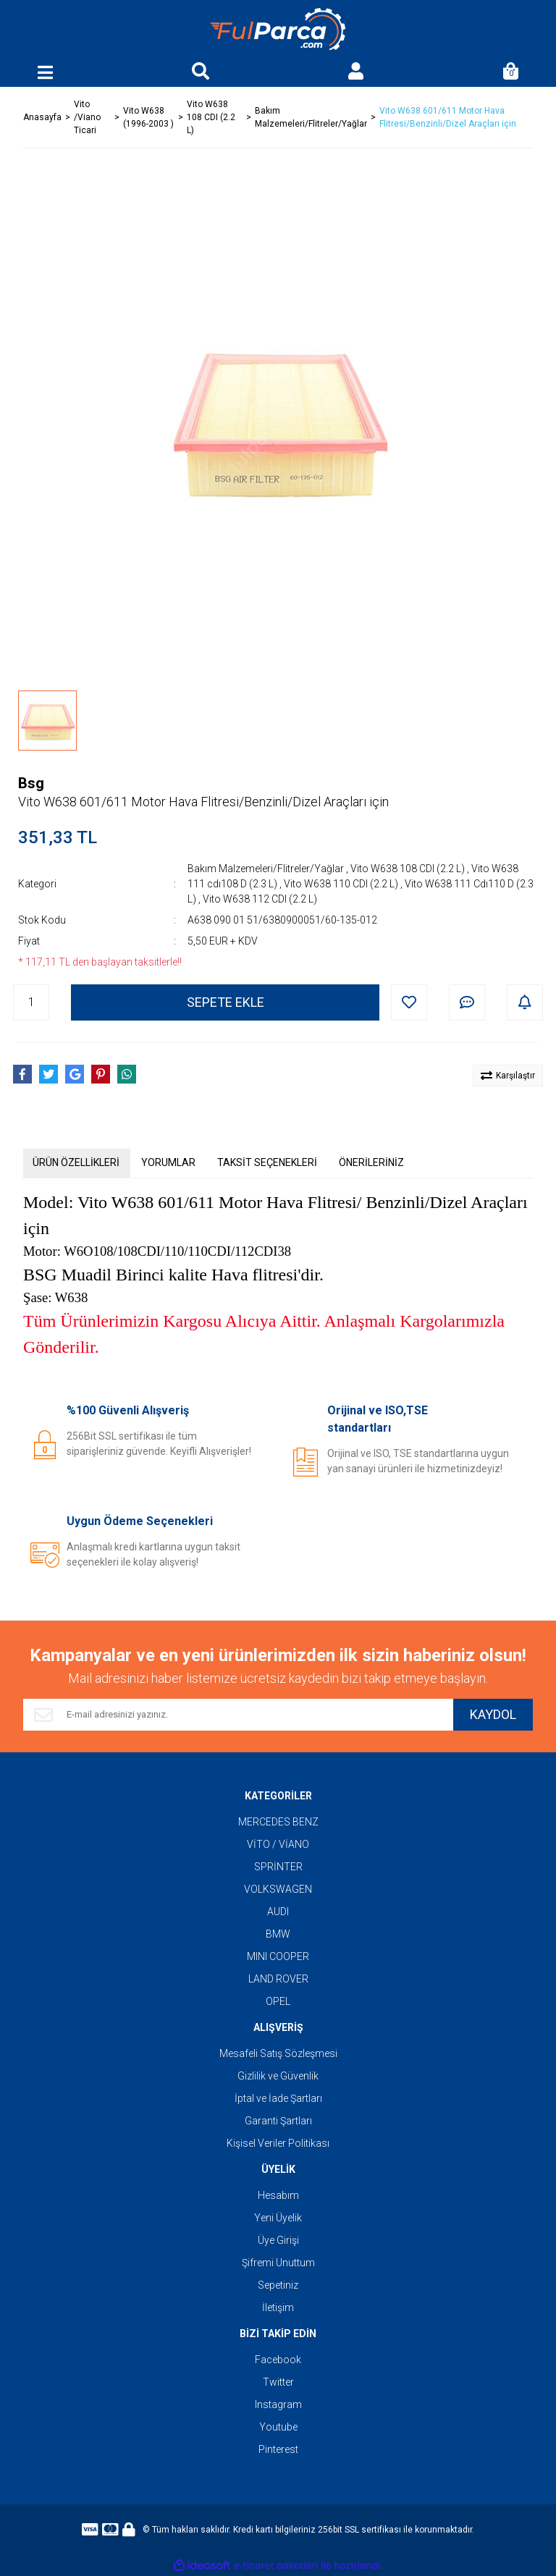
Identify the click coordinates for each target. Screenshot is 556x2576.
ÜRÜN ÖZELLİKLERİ (76, 1162)
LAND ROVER (278, 1979)
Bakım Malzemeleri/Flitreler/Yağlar (266, 868)
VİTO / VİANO (278, 1844)
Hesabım (278, 2195)
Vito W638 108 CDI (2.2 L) (407, 868)
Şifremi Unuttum (278, 2262)
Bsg (31, 783)
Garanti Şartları (278, 2121)
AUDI (278, 1911)
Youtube (278, 2427)
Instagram (278, 2404)
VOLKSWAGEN (278, 1889)
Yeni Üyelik (278, 2218)
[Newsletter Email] (238, 1715)
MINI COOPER (278, 1956)
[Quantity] (31, 1002)
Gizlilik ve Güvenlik (278, 2076)
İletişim (278, 2307)
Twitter (278, 2382)
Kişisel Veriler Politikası (278, 2143)
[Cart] (511, 72)
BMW (278, 1934)
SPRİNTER (278, 1866)
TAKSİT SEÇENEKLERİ (267, 1162)
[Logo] (278, 29)
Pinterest (278, 2449)
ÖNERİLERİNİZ (371, 1162)
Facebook (278, 2359)
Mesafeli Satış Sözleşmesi (278, 2053)
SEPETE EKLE (225, 1002)
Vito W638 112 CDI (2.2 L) (260, 899)
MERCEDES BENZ (278, 1822)
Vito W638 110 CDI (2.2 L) (341, 884)
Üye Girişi (278, 2240)
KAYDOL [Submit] (493, 1714)
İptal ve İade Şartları (278, 2098)
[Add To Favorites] (409, 1002)
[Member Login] (355, 72)
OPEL (278, 2001)
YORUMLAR (168, 1162)
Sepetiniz (278, 2285)
